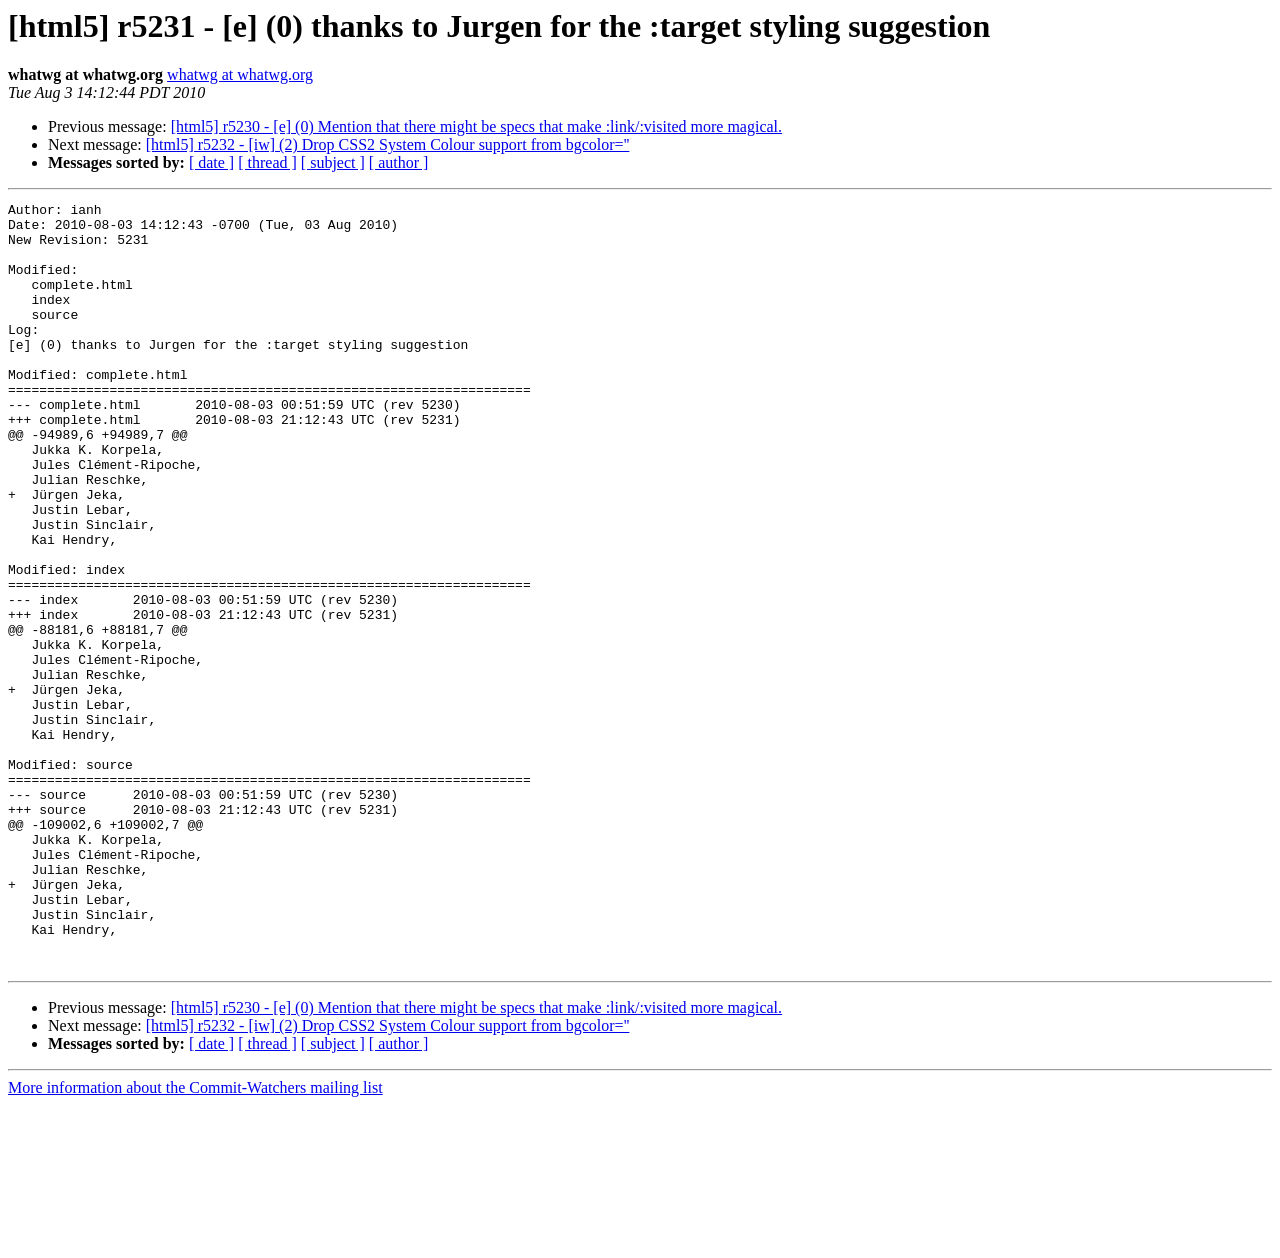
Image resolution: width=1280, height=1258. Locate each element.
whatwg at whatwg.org (240, 74)
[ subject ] (333, 162)
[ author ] (399, 162)
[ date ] (211, 162)
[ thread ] (267, 162)
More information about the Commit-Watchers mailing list (195, 1240)
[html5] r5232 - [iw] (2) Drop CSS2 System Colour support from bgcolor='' (388, 144)
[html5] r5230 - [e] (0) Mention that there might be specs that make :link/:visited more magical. (476, 126)
